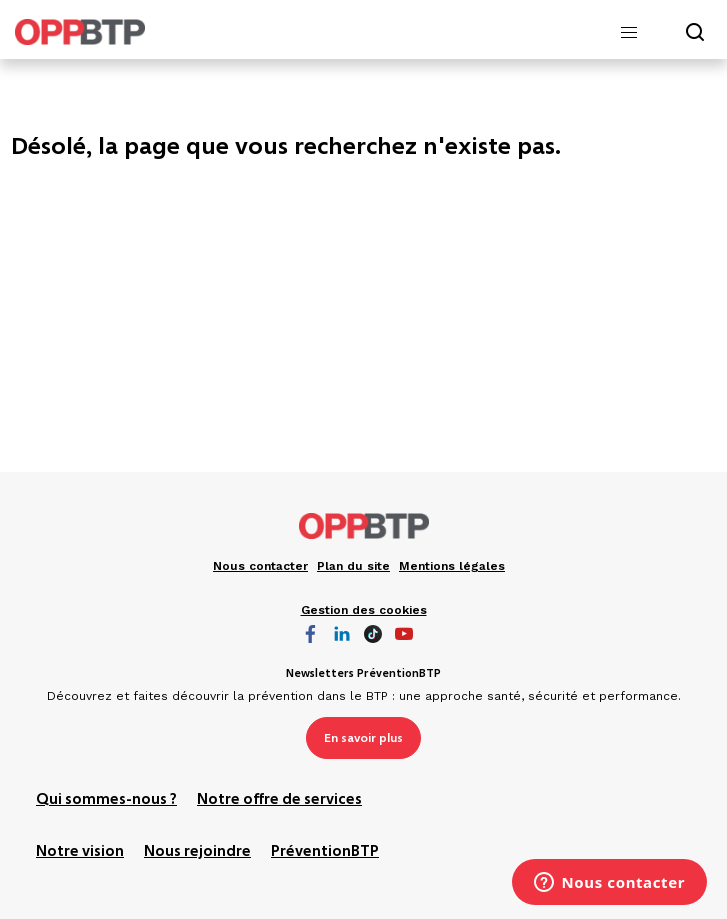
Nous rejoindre (197, 852)
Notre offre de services (279, 800)
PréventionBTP (325, 852)
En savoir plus (363, 738)
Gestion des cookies (364, 610)
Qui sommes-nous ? (106, 800)
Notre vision (80, 852)
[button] (629, 33)
